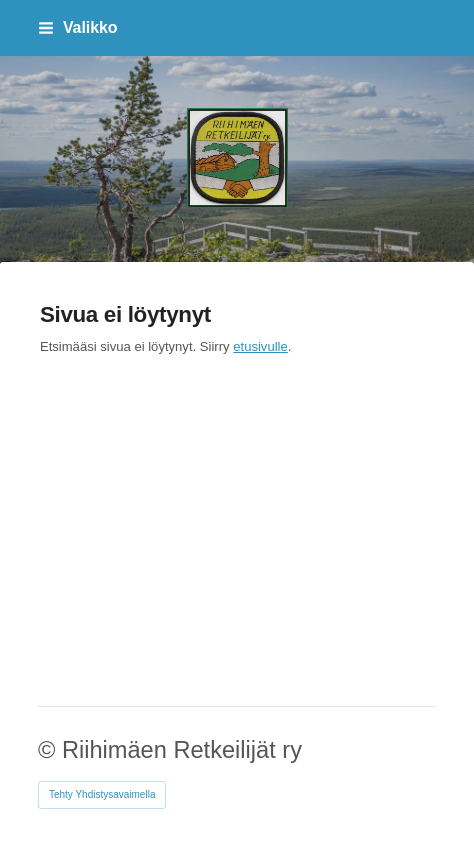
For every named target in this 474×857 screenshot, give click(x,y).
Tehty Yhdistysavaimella (102, 794)
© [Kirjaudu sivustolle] (50, 750)
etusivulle (260, 346)
